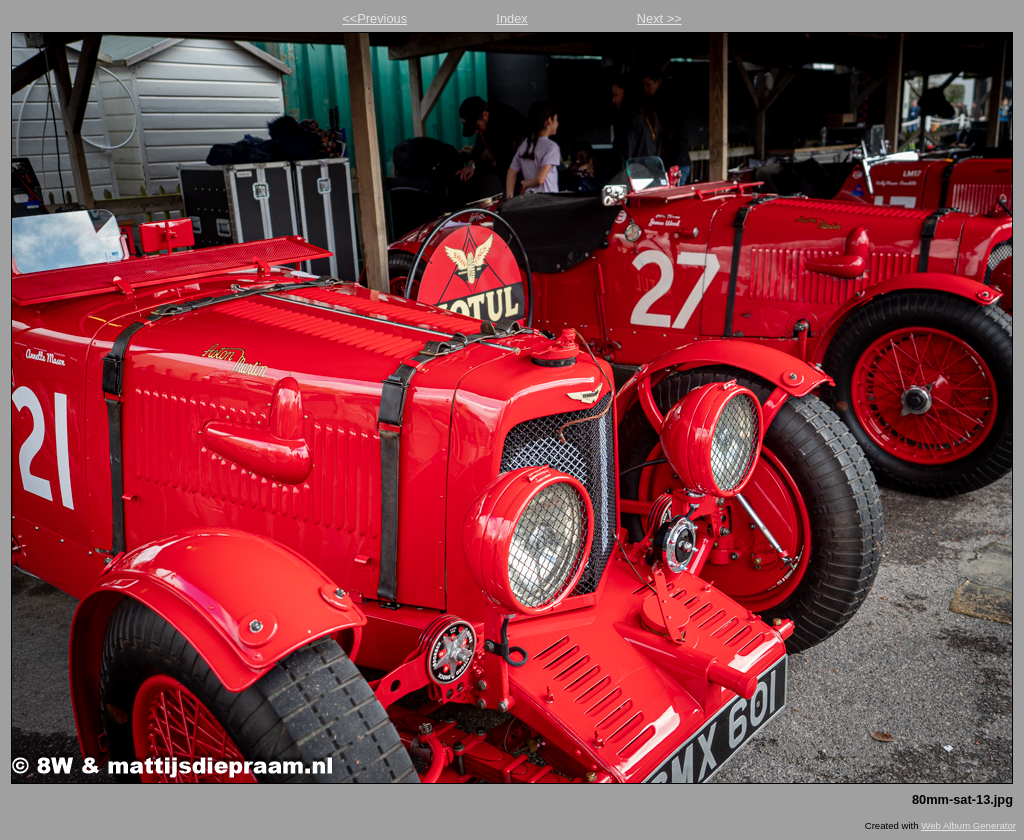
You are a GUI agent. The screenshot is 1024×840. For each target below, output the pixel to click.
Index (511, 18)
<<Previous (374, 18)
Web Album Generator (968, 825)
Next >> (659, 18)
